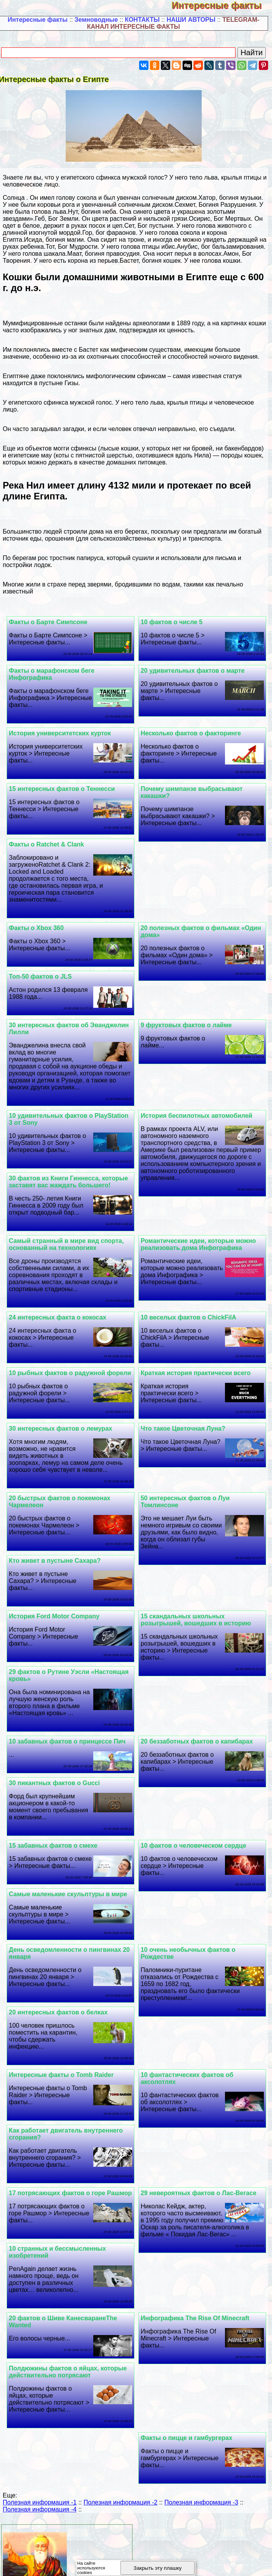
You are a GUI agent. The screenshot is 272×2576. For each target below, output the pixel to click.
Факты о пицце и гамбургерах (188, 2417)
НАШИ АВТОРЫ (191, 19)
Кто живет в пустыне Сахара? (57, 1567)
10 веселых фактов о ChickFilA (189, 1317)
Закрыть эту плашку (158, 2568)
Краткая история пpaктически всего (197, 1373)
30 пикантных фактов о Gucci (56, 1790)
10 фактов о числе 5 (173, 622)
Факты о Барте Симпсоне (50, 622)
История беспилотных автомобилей (198, 1115)
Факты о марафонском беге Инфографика (54, 674)
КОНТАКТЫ (142, 19)
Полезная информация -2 (120, 2481)
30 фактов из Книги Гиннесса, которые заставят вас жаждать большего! (70, 1182)
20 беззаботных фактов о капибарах (198, 1748)
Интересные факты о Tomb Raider (63, 2047)
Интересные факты (222, 5)
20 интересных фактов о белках (60, 1984)
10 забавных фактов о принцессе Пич (69, 1748)
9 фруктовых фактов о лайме (187, 1025)
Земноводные (96, 19)
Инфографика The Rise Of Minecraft (196, 2297)
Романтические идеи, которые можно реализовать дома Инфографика (199, 1244)
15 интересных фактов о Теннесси (64, 788)
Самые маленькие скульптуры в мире (201, 1908)
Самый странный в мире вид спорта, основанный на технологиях (68, 1244)
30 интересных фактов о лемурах (63, 1435)
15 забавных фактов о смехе (55, 1852)
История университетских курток (62, 733)
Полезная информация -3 (201, 2481)
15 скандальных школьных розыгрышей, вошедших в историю (197, 1627)
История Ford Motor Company (56, 1623)
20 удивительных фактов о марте (194, 670)
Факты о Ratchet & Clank (48, 844)
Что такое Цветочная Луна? (184, 1435)
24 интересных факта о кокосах (60, 1317)
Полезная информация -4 (40, 2488)
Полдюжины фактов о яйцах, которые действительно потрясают (70, 2351)
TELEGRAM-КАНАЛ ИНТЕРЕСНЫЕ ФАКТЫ (173, 23)
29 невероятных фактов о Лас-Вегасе (200, 2165)
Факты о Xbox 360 (38, 928)
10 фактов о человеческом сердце (195, 1852)
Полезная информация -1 (40, 2481)
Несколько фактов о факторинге (192, 733)
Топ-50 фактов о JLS (42, 976)
